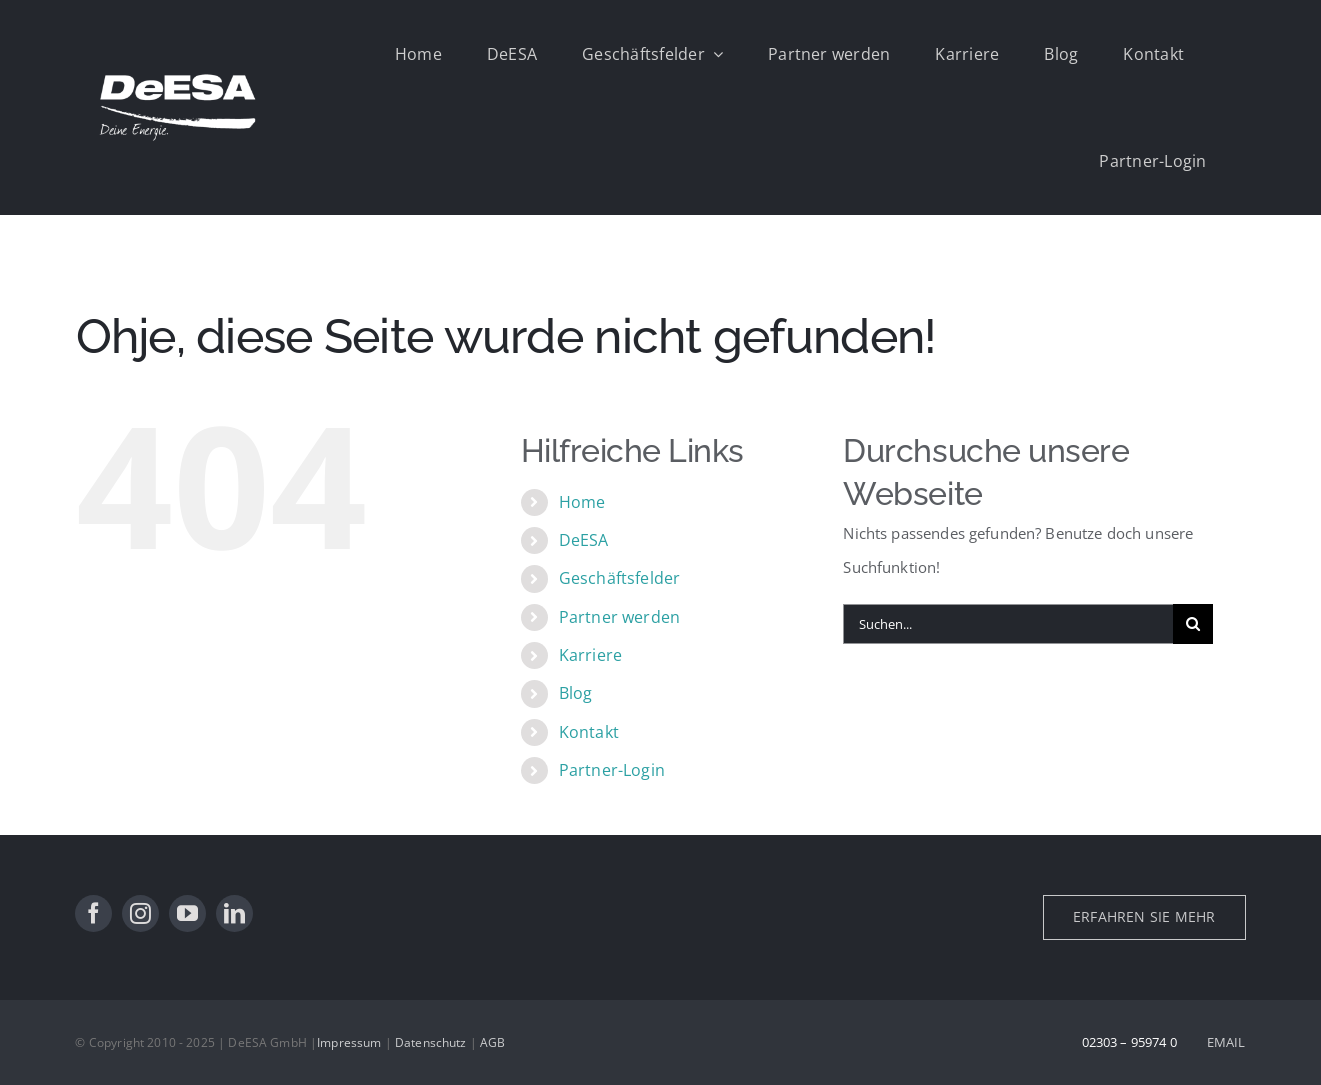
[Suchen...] (1008, 624)
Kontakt (589, 732)
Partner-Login (612, 770)
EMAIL (1226, 1042)
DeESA (584, 540)
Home (582, 502)
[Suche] (1193, 624)
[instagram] (140, 913)
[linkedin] (234, 913)
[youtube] (187, 913)
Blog (576, 693)
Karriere (590, 655)
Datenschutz (431, 1042)
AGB (492, 1042)
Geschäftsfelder (619, 578)
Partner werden (619, 617)
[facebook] (93, 913)
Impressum (349, 1042)
